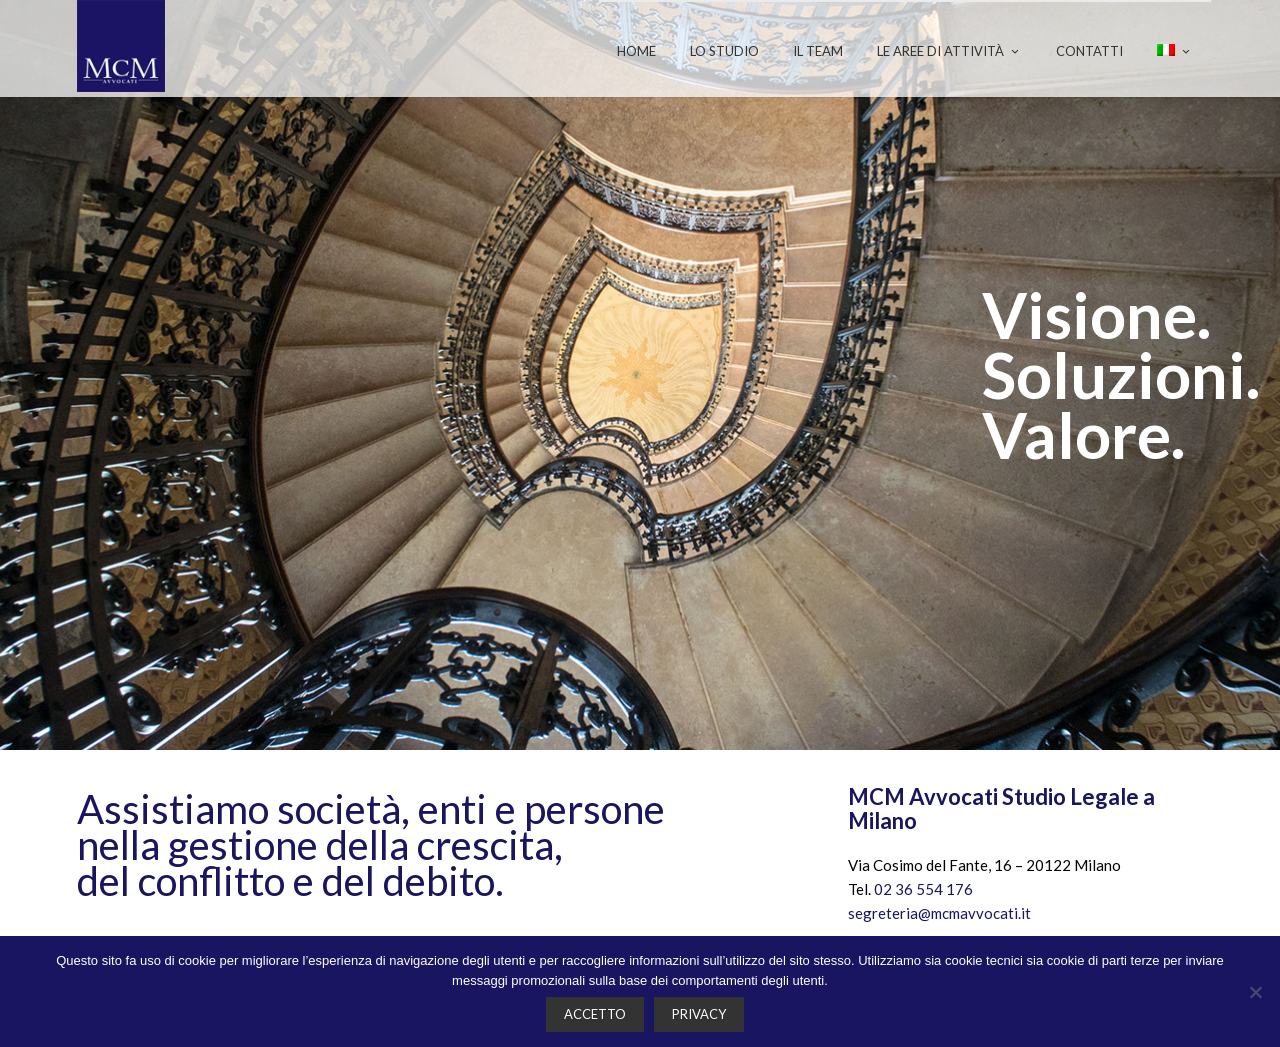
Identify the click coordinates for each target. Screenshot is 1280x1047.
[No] (1255, 992)
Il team (818, 51)
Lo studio (724, 51)
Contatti (1089, 51)
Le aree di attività (949, 51)
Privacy (699, 1014)
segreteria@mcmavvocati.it (939, 913)
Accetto (595, 1014)
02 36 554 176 (923, 889)
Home (636, 51)
